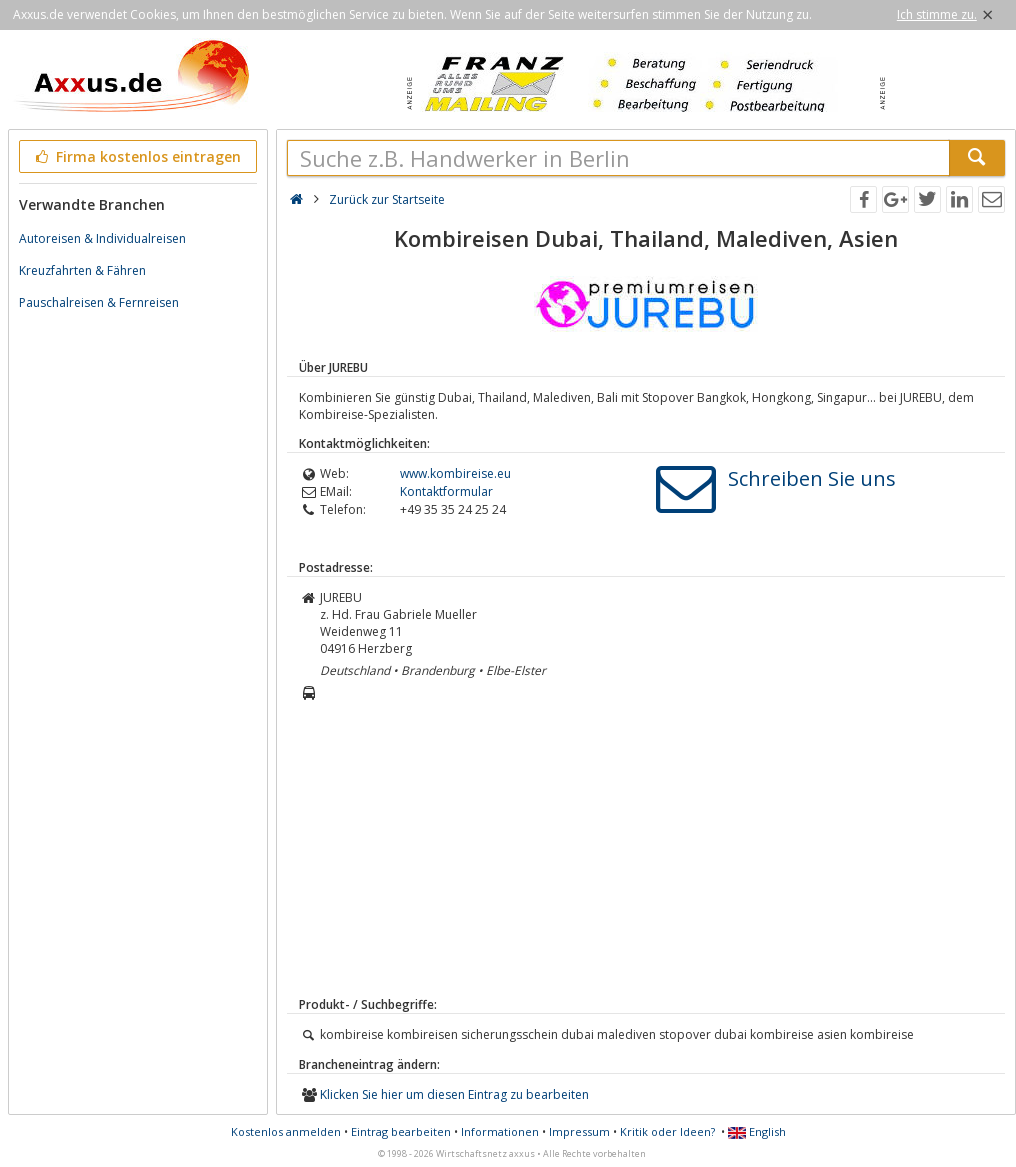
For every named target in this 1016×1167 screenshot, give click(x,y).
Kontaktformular (446, 491)
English (757, 1131)
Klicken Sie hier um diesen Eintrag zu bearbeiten (454, 1094)
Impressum (579, 1131)
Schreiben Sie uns (812, 478)
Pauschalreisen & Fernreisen (99, 302)
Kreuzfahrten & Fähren (82, 270)
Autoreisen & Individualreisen (102, 238)
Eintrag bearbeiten (401, 1131)
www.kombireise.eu (455, 473)
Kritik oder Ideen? (667, 1131)
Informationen (500, 1131)
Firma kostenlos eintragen (136, 156)
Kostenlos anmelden (286, 1131)
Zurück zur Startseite (387, 199)
